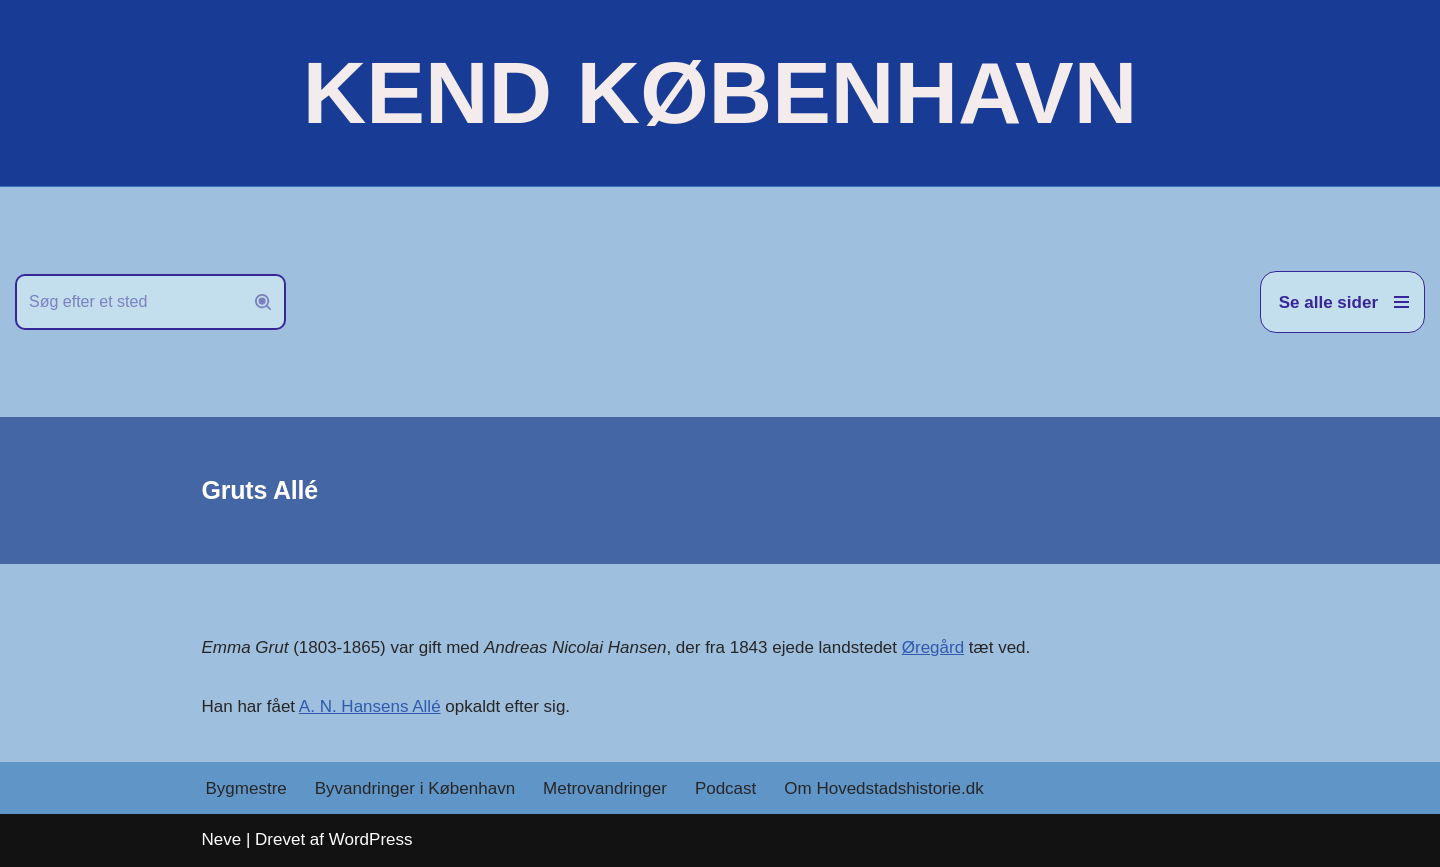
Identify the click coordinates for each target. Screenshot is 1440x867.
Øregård (933, 647)
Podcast (725, 788)
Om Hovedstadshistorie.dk (883, 788)
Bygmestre (246, 788)
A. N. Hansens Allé (370, 706)
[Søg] (128, 302)
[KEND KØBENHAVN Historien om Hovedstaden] (720, 93)
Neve (222, 839)
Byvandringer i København (415, 788)
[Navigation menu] (1342, 302)
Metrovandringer (605, 788)
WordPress (371, 839)
